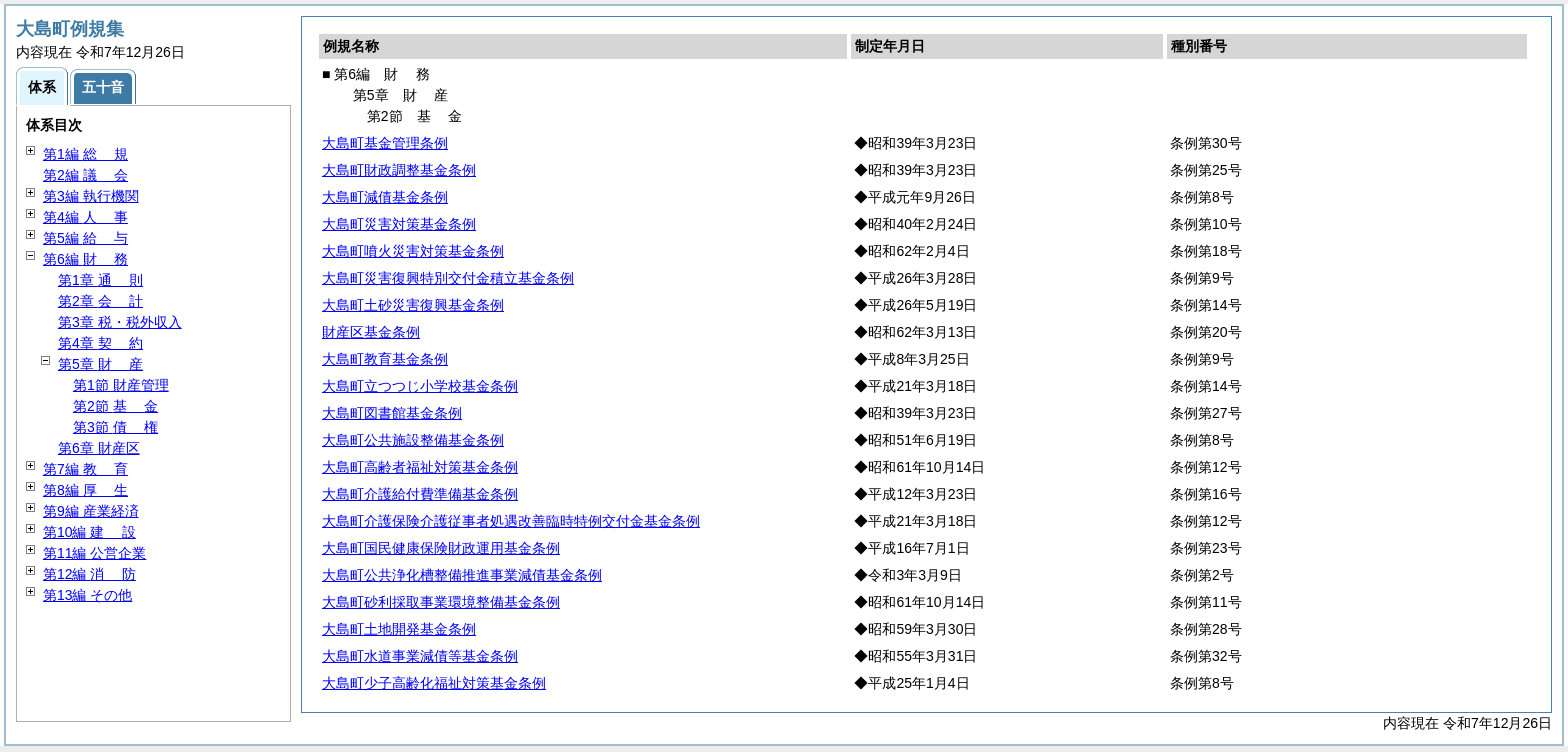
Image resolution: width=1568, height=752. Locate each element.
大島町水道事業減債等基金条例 (420, 656)
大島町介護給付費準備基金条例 (420, 494)
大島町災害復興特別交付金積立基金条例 (448, 278)
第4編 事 (85, 217)
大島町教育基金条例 (385, 359)
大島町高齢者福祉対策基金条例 (420, 467)
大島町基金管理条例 (385, 143)
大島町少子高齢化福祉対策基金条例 (434, 683)
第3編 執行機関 (91, 196)
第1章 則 (100, 280)
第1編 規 (85, 154)
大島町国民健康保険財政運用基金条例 (441, 548)
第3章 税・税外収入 (120, 322)
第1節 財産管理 (121, 385)
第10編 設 (89, 532)
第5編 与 (85, 238)
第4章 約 (100, 343)
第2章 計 (100, 301)
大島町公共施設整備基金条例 (413, 440)
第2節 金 (115, 406)
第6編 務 (85, 259)
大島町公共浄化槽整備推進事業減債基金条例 (462, 575)
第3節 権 (115, 427)
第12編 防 (89, 574)
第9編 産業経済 (91, 511)
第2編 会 (85, 175)
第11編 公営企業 (94, 553)
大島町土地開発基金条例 (399, 629)
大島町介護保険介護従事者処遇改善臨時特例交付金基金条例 (511, 521)
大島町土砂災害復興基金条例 (413, 305)
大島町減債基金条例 (385, 197)
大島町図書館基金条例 (392, 413)
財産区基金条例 (371, 332)
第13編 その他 (87, 595)
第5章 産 (100, 364)
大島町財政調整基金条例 (399, 170)
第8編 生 (85, 490)
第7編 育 (85, 469)
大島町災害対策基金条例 (399, 224)
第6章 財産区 (99, 448)
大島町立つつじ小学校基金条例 (420, 386)
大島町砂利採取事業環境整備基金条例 (441, 602)
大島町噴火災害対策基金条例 (413, 251)
